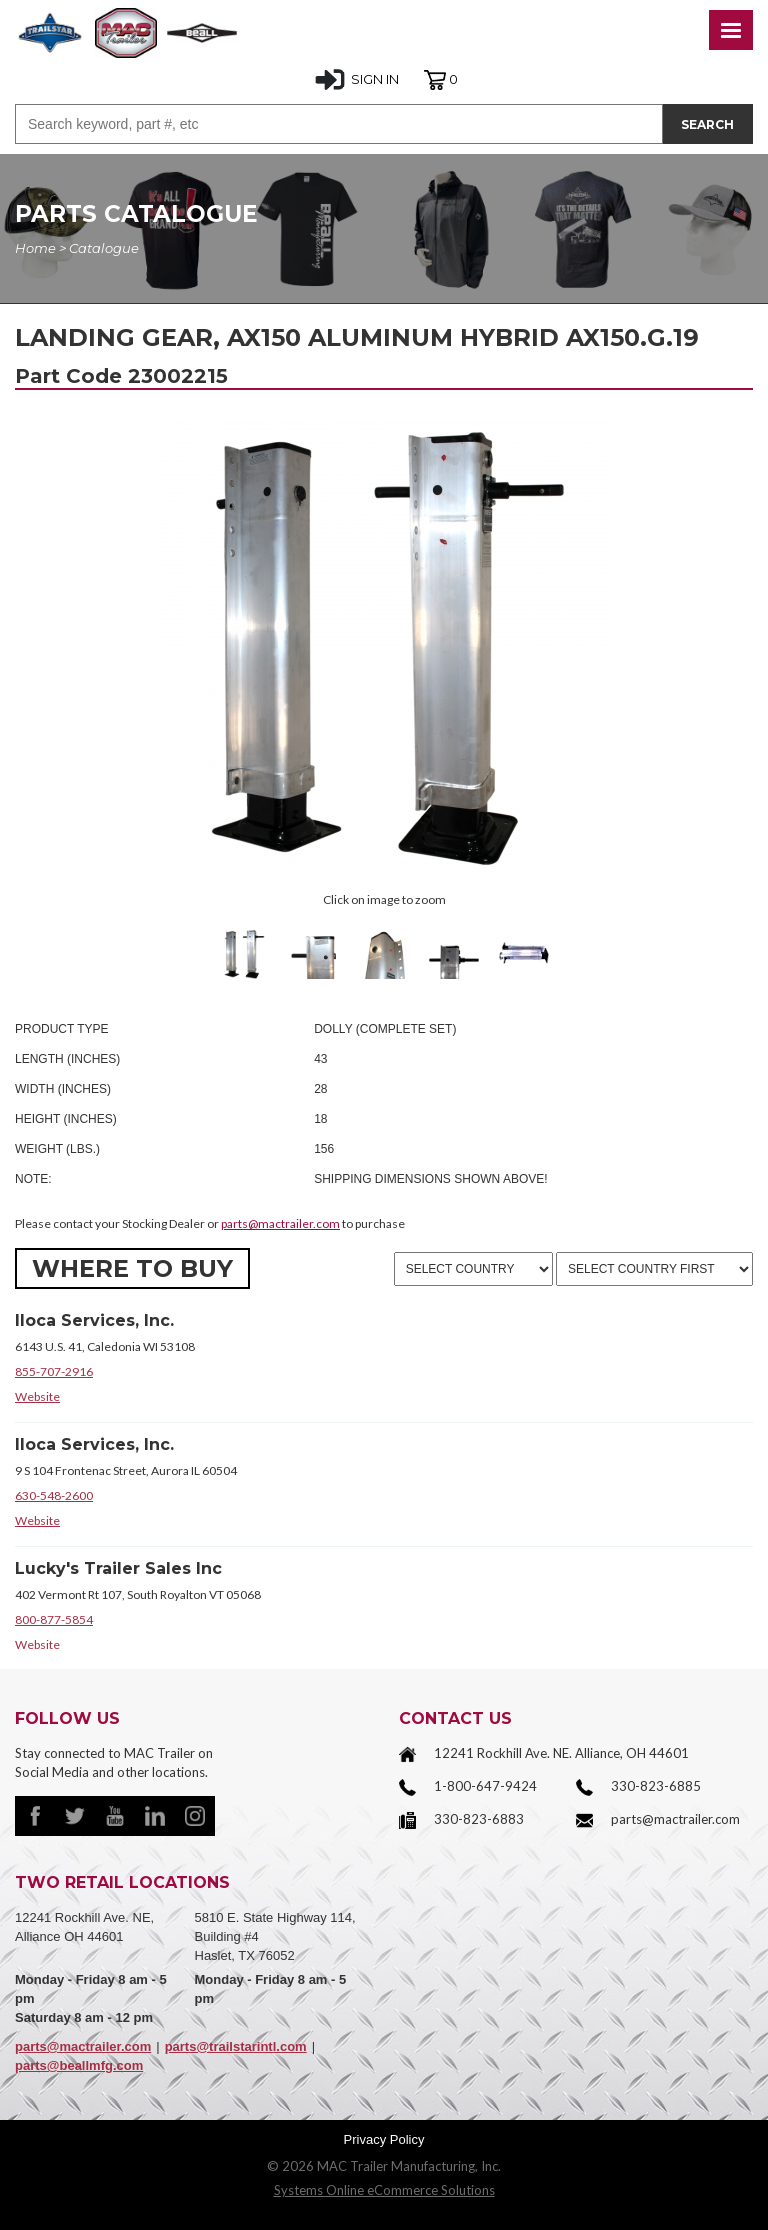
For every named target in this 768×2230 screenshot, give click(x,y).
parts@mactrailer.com (280, 1223)
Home (35, 248)
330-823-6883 (479, 1819)
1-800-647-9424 (485, 1786)
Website (37, 1396)
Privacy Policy (384, 2139)
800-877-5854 (54, 1619)
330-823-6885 (656, 1786)
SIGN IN (357, 80)
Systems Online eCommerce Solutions (384, 2190)
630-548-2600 (54, 1495)
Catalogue (104, 248)
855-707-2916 (54, 1371)
